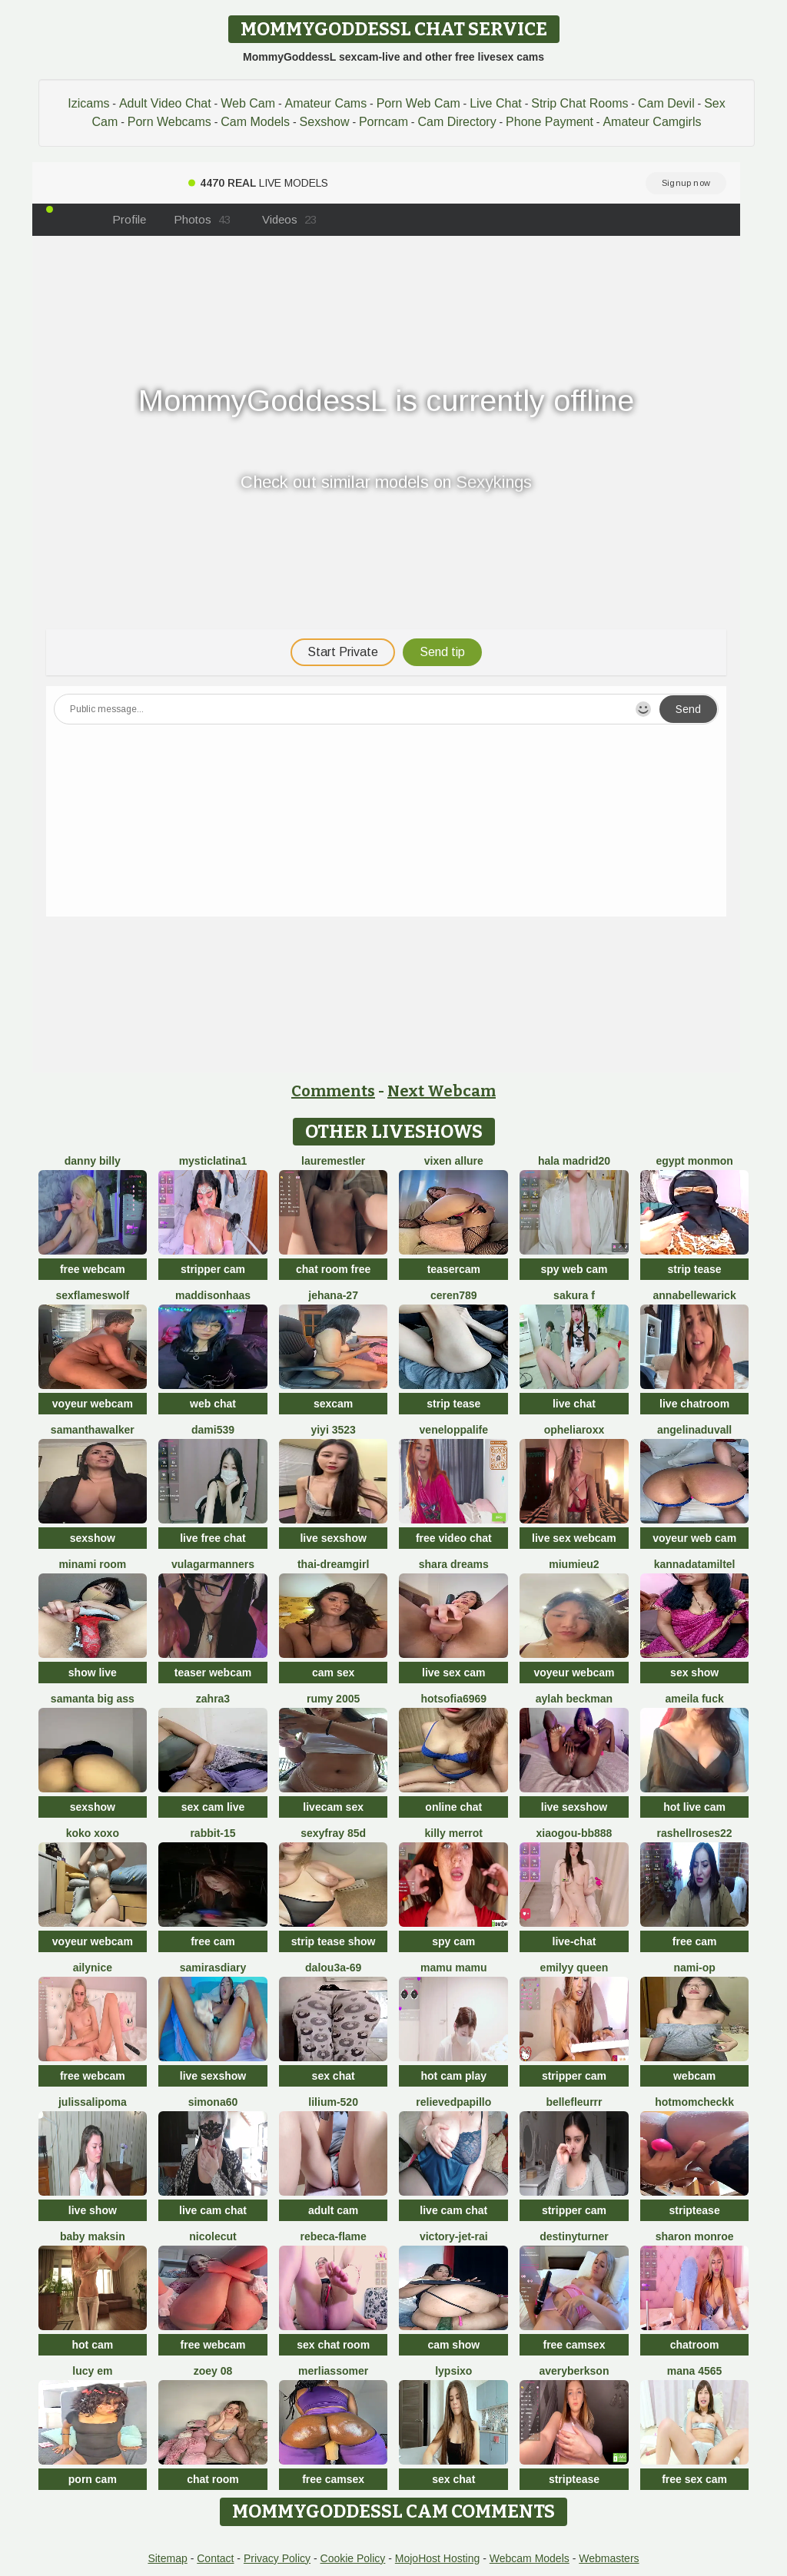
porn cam (92, 2479)
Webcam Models (529, 2558)
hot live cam (694, 1807)
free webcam (92, 1269)
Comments (333, 1091)
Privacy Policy (277, 2558)
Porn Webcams (169, 121)
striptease (694, 2210)
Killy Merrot (454, 1833)
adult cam (333, 2210)
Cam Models (255, 121)
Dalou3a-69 (333, 1967)
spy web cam (573, 1269)
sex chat (333, 2076)
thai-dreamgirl (333, 1564)
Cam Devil (666, 103)
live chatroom (694, 1403)
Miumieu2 (574, 1564)
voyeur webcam (92, 1403)
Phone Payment (549, 121)
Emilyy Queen (574, 1967)
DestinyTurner (574, 2236)
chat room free (333, 1269)
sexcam (333, 1403)
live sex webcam (574, 1538)
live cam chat (213, 2210)
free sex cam (694, 2479)
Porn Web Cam (418, 103)
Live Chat (496, 103)
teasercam (453, 1269)
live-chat (574, 1941)
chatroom (694, 2345)
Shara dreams (454, 1564)
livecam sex (333, 1807)
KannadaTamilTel (695, 1564)
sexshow (92, 1538)
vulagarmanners (212, 1564)
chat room (213, 2479)
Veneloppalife (454, 1430)
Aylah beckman (574, 1698)
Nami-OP (694, 1967)
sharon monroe (695, 2236)
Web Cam (248, 103)
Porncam (383, 121)
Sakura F (574, 1295)
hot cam (92, 2345)
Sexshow (325, 121)
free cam (213, 1941)
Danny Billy (93, 1161)
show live (92, 1672)
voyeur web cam (694, 1538)
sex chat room (333, 2345)
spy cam (453, 1941)
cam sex (333, 1672)
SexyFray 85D (333, 1833)
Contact (215, 2558)
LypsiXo (453, 2371)
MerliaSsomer (333, 2371)
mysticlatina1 (213, 1161)
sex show (694, 1672)
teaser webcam (212, 1672)
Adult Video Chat (165, 103)
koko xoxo (92, 1833)
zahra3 (213, 1698)
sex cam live (213, 1807)
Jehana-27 (333, 1295)
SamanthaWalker (92, 1430)
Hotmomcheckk (694, 2102)
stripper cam (213, 1269)
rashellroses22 (694, 1833)
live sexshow (333, 1538)
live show (92, 2210)
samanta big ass (92, 1698)
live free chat (213, 1538)
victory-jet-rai (454, 2236)
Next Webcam (441, 1091)
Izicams (88, 103)
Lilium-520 (333, 2102)
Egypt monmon (694, 1161)
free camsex (574, 2345)
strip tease (695, 1269)
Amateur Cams (325, 103)
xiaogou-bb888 (574, 1833)
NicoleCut (212, 2236)
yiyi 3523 (332, 1430)
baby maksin (92, 2236)
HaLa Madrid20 (574, 1161)
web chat (213, 1403)
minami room (92, 1564)
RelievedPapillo (453, 2102)
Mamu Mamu (453, 1967)
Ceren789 (453, 1295)
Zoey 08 (213, 2371)
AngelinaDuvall (694, 1430)
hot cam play (454, 2076)
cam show (453, 2345)
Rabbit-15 (212, 1833)
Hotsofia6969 (454, 1698)
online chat (453, 1807)
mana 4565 (694, 2371)
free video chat (454, 1538)
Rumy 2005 (333, 1698)
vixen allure (453, 1161)
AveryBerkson (574, 2371)
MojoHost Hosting (437, 2558)
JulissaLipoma (92, 2102)
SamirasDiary (213, 1967)
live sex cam (454, 1672)
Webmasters (609, 2558)
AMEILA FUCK (694, 1698)
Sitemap (167, 2558)
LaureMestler (333, 1161)
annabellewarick (694, 1295)
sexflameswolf (92, 1295)
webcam (694, 2076)
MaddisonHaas (213, 1295)
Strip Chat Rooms (579, 103)
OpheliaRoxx (574, 1430)
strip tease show (333, 1941)
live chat (574, 1403)
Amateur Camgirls (652, 121)
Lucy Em (92, 2371)
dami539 (212, 1430)
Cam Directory (456, 121)
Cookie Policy (353, 2558)
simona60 (213, 2102)
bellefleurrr (574, 2102)
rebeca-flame (333, 2236)
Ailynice (92, 1967)
